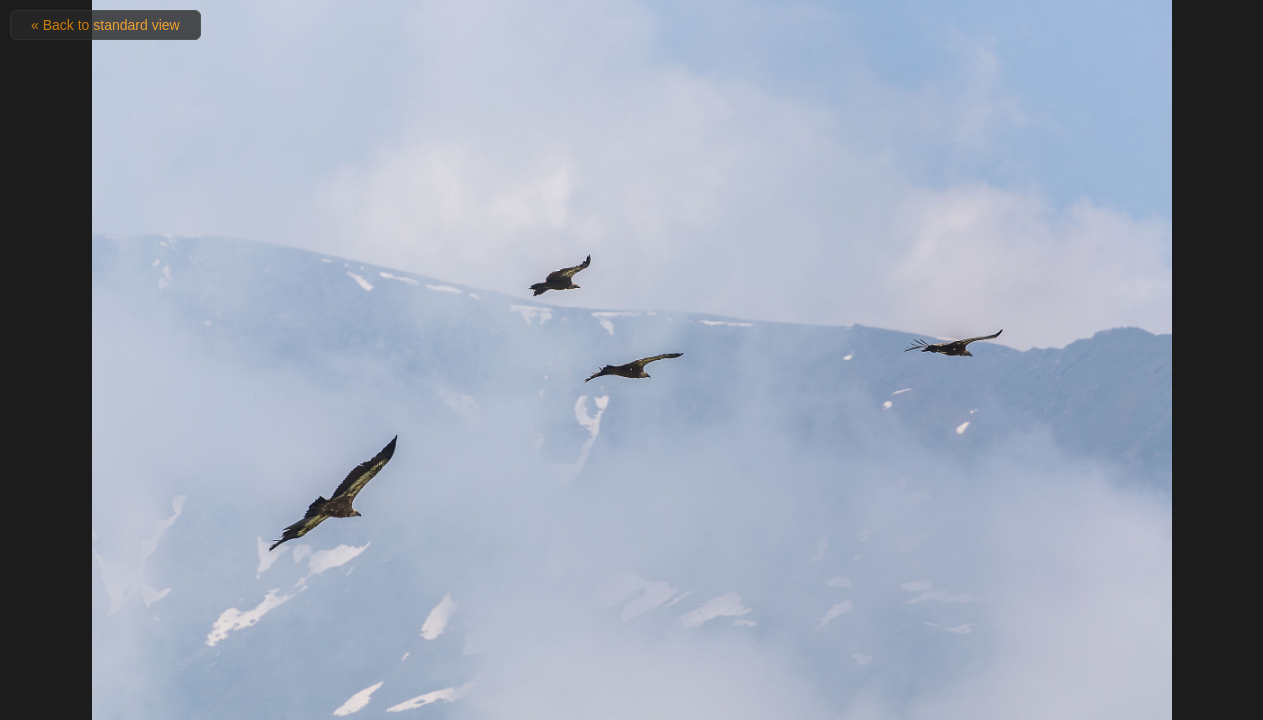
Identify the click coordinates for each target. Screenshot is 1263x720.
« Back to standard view (105, 25)
